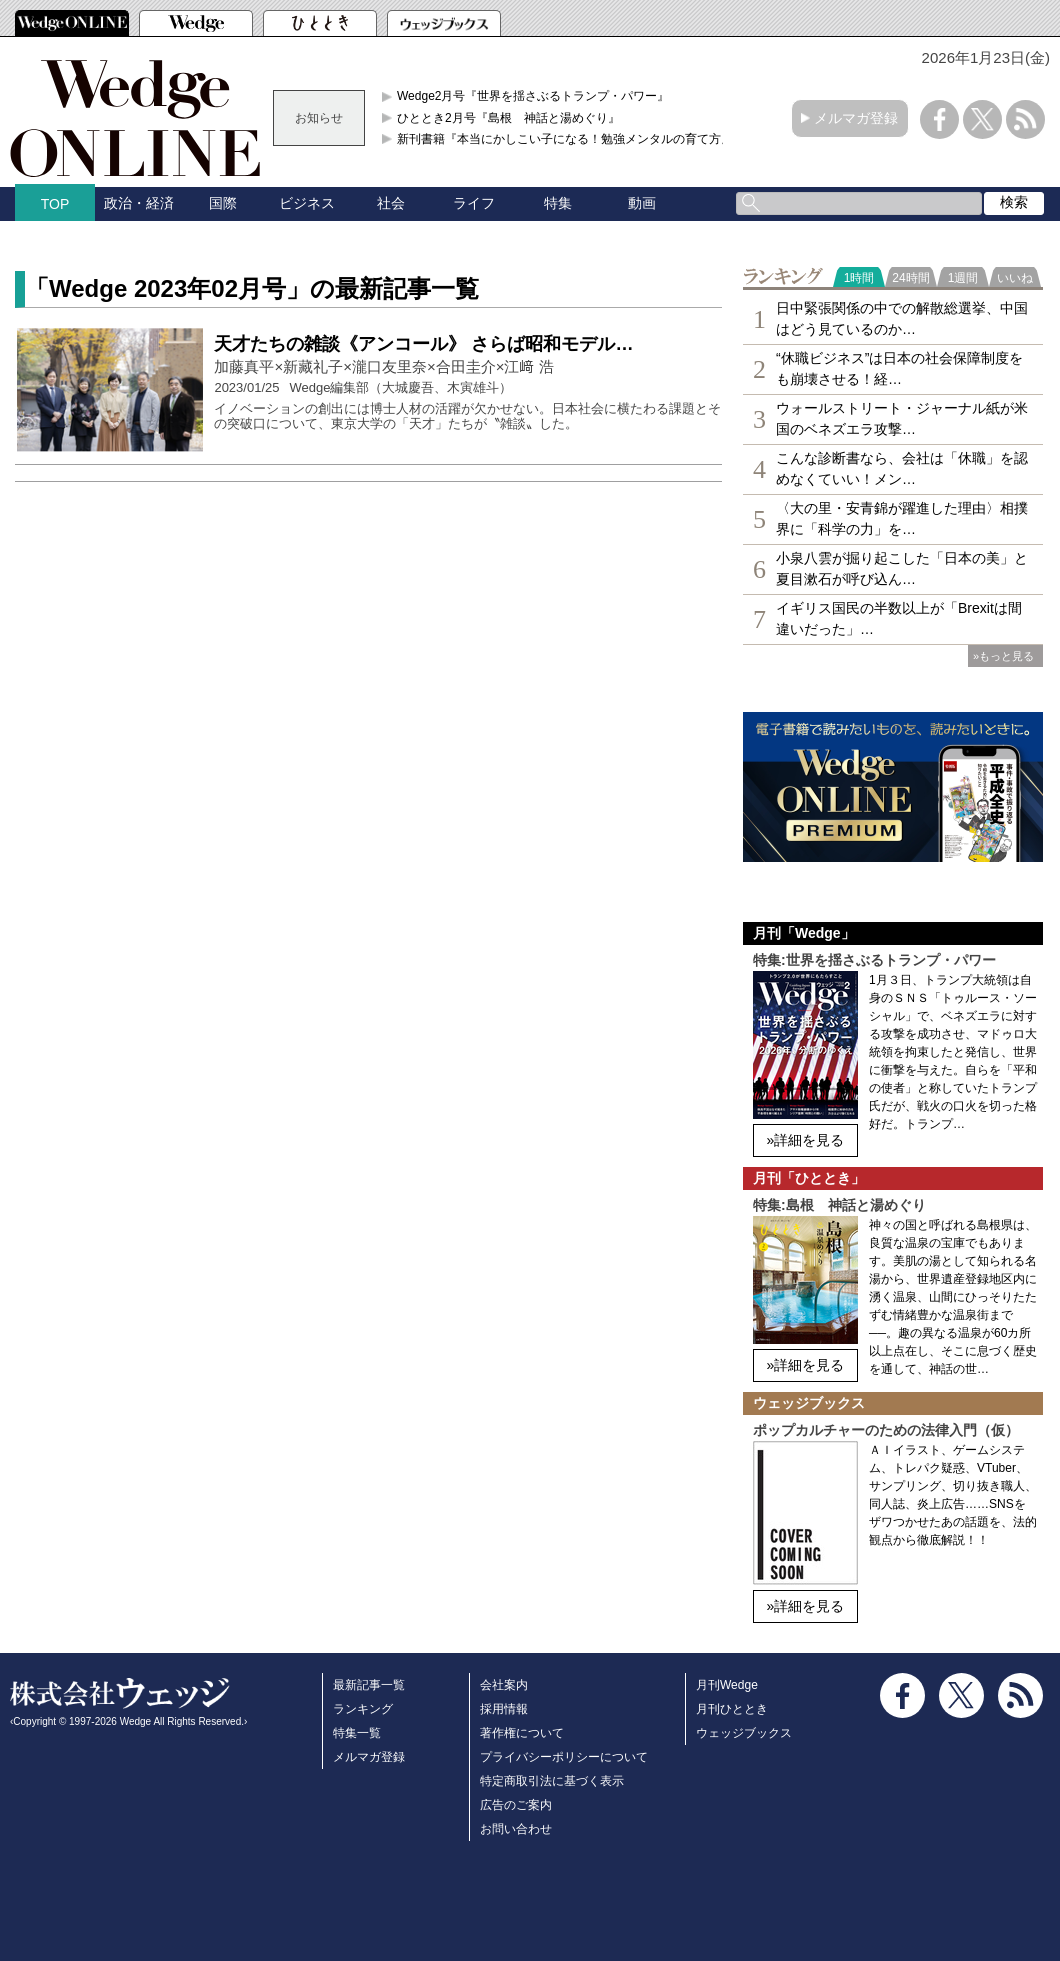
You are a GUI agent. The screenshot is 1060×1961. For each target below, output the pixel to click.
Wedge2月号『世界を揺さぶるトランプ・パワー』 (533, 96)
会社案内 (504, 1685)
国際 (223, 203)
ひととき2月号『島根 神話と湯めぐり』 (508, 118)
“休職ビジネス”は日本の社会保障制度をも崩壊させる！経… (899, 368)
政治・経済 (139, 203)
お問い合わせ (516, 1829)
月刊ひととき (732, 1709)
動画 (642, 203)
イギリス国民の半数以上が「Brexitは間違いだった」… (899, 618)
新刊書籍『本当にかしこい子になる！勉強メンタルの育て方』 (565, 139)
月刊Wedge (727, 1685)
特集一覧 (357, 1733)
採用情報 (504, 1709)
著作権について (522, 1733)
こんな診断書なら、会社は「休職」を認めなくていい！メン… (902, 468)
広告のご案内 (516, 1805)
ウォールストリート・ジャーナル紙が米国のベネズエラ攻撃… (902, 418)
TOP (55, 204)
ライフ (474, 203)
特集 (558, 203)
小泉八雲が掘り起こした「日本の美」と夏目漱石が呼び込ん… (902, 568)
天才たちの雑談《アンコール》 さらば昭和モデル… (423, 344)
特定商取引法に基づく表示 (552, 1781)
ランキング (363, 1709)
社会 (391, 203)
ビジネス (307, 203)
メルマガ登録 (856, 118)
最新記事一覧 (369, 1685)
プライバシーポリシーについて (564, 1757)
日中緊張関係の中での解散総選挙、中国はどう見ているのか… (902, 318)
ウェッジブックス (744, 1733)
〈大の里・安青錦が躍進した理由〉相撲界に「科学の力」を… (902, 518)
